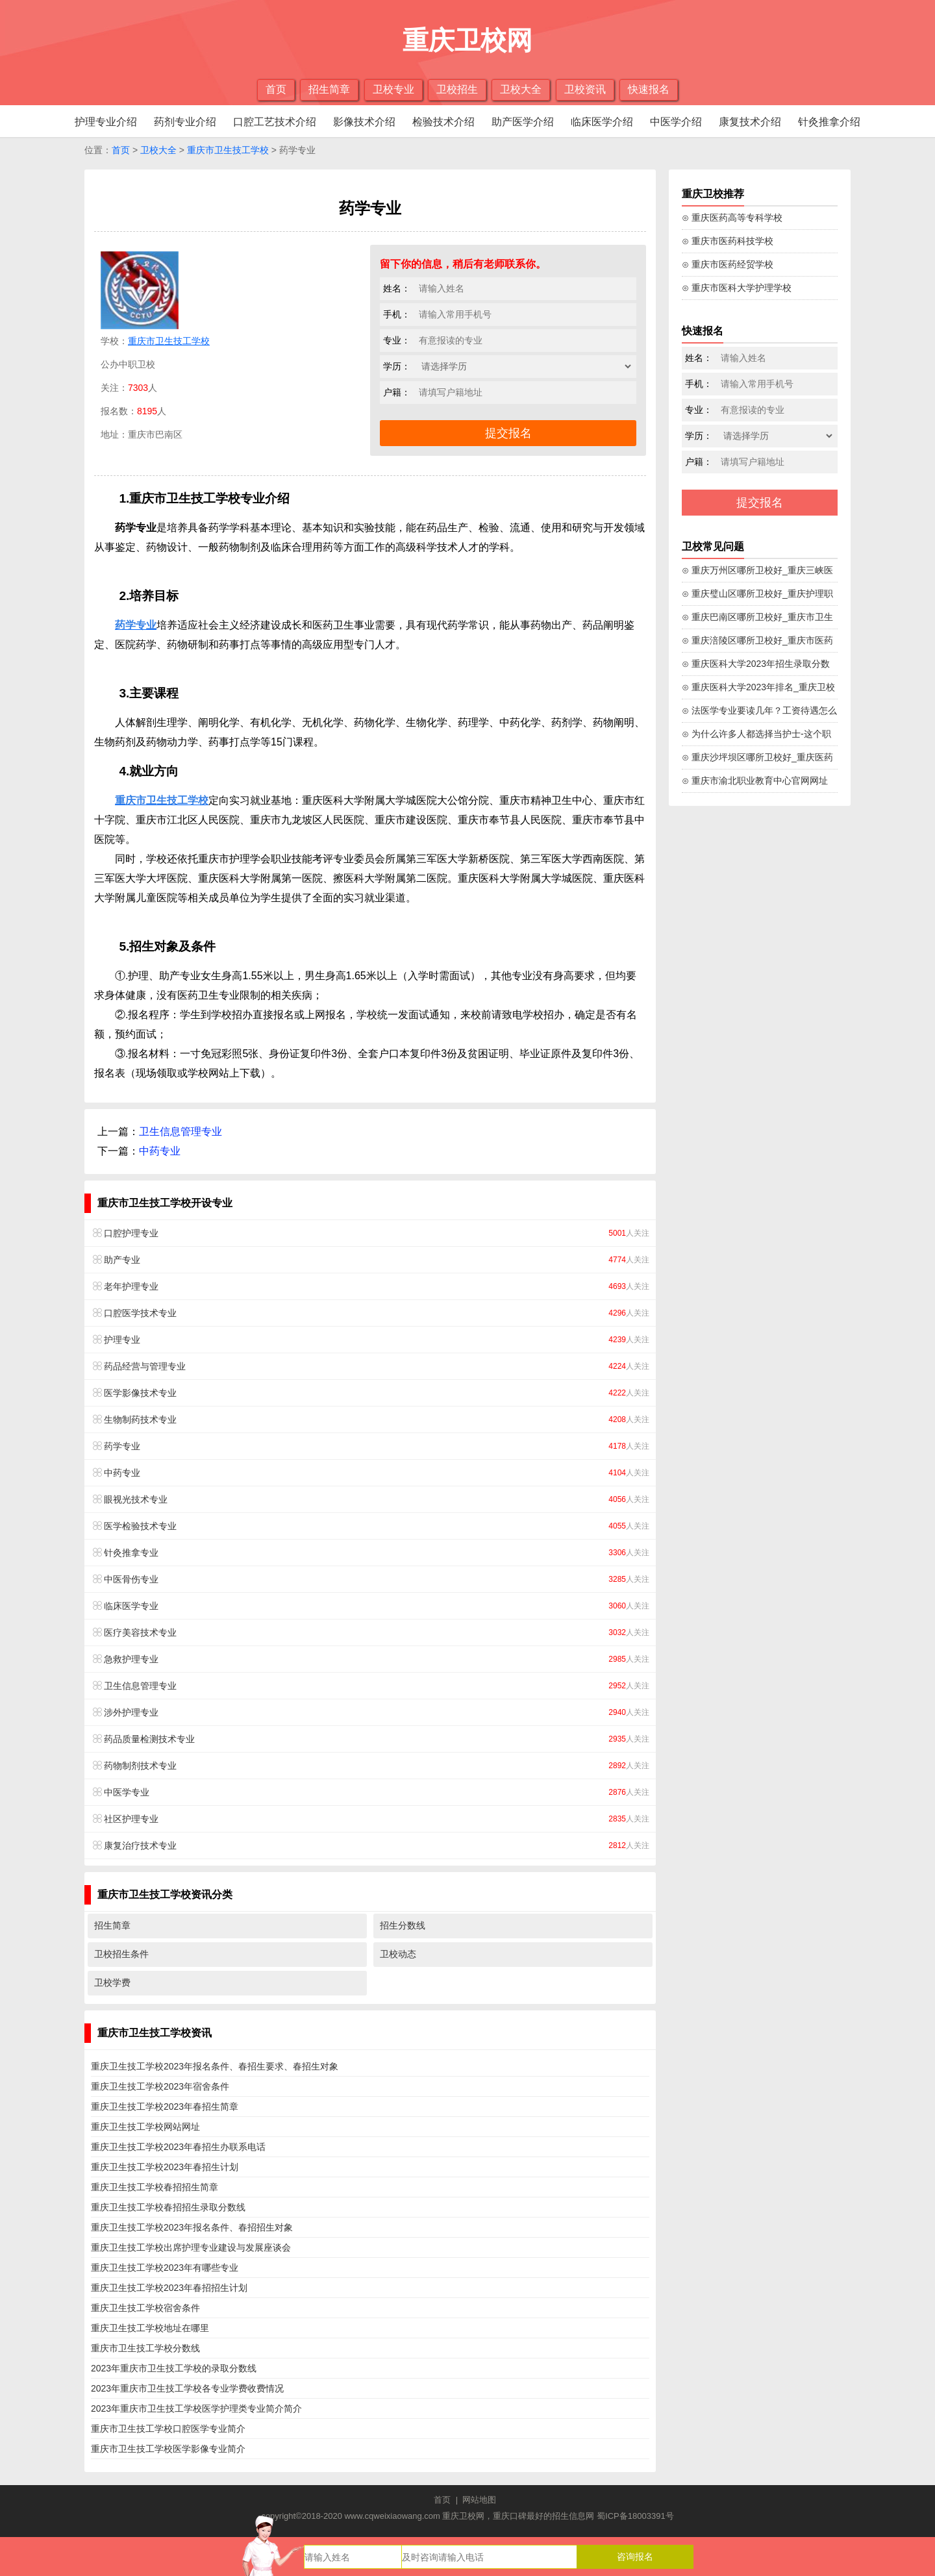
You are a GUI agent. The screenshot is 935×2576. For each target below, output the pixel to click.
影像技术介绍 (364, 121)
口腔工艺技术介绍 (274, 121)
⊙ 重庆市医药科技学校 (727, 241)
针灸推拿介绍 (829, 121)
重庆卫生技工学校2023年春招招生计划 (169, 2287)
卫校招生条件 (121, 1954)
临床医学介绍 (602, 121)
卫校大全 (521, 89)
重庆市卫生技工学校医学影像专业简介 (168, 2449)
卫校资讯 (585, 89)
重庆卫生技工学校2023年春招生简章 (164, 2106)
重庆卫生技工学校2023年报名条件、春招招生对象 (192, 2227)
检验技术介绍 (443, 121)
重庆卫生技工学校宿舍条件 (145, 2308)
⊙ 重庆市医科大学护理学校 (737, 287)
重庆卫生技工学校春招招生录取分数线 (168, 2207)
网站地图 (479, 2500)
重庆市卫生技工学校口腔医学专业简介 (168, 2428)
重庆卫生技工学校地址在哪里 (150, 2328)
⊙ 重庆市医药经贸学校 (727, 264)
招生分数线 (402, 1925)
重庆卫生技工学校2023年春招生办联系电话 (178, 2147)
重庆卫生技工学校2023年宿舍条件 (160, 2086)
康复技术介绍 (750, 121)
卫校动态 (398, 1954)
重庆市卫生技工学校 (228, 150)
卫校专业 (393, 89)
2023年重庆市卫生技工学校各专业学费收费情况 (187, 2388)
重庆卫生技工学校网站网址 (145, 2126)
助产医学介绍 (523, 121)
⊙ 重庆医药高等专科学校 (732, 217)
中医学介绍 (676, 121)
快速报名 (648, 89)
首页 (276, 89)
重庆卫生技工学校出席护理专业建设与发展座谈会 (191, 2247)
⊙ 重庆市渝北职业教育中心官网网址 (755, 780)
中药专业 (160, 1151)
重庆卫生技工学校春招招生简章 (154, 2187)
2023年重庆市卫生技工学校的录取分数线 (173, 2368)
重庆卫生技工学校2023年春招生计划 (164, 2167)
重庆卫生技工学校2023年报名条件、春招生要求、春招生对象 (214, 2066)
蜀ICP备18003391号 (635, 2516)
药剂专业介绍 (185, 121)
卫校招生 (457, 89)
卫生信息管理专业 (180, 1131)
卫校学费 (112, 1982)
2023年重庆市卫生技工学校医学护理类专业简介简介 (196, 2408)
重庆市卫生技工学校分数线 (145, 2348)
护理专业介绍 (106, 121)
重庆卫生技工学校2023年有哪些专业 (164, 2267)
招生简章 (329, 89)
